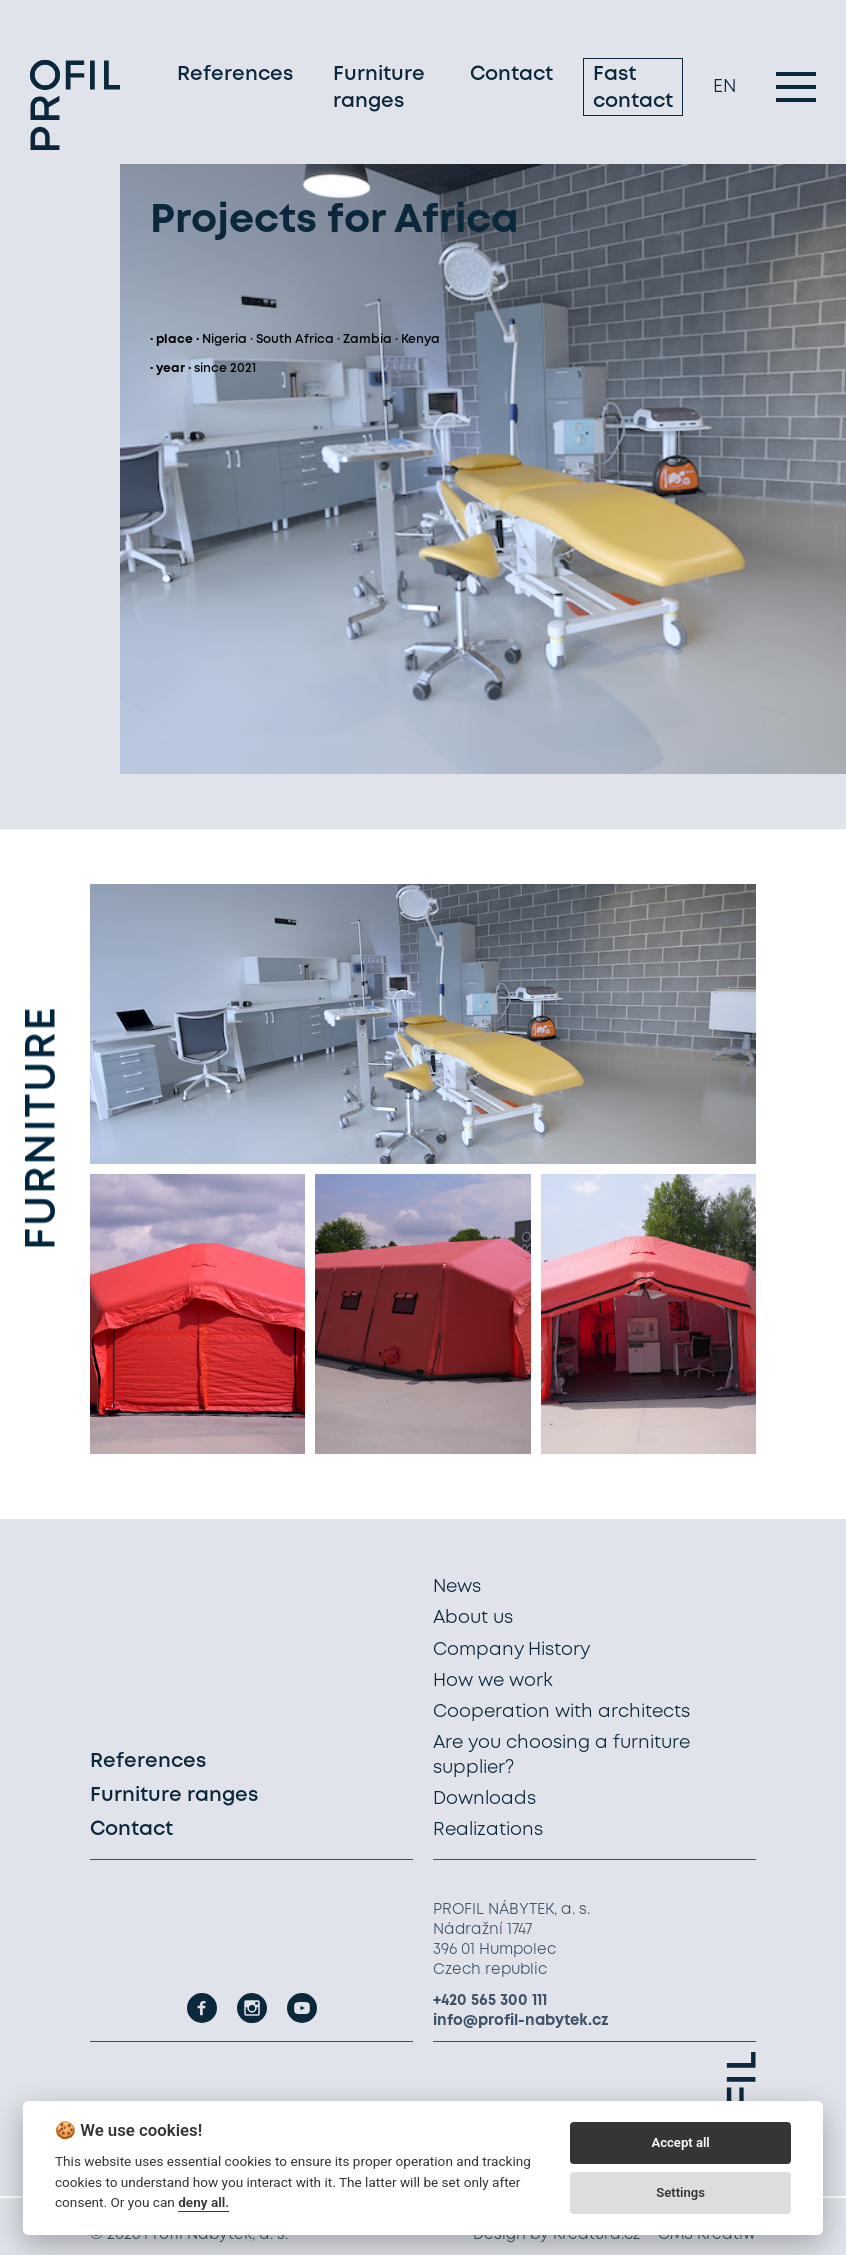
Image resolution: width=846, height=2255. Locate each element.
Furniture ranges (379, 88)
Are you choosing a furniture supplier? (561, 1755)
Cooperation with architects (561, 1712)
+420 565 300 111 (490, 2001)
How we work (493, 1681)
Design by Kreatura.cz (556, 2235)
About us (473, 1618)
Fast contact (633, 88)
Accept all (680, 2142)
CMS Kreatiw (707, 2235)
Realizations (488, 1830)
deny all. (203, 2202)
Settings (680, 2192)
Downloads (484, 1799)
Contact (511, 74)
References (235, 74)
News (457, 1587)
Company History (511, 1650)
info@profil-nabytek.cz (521, 2021)
